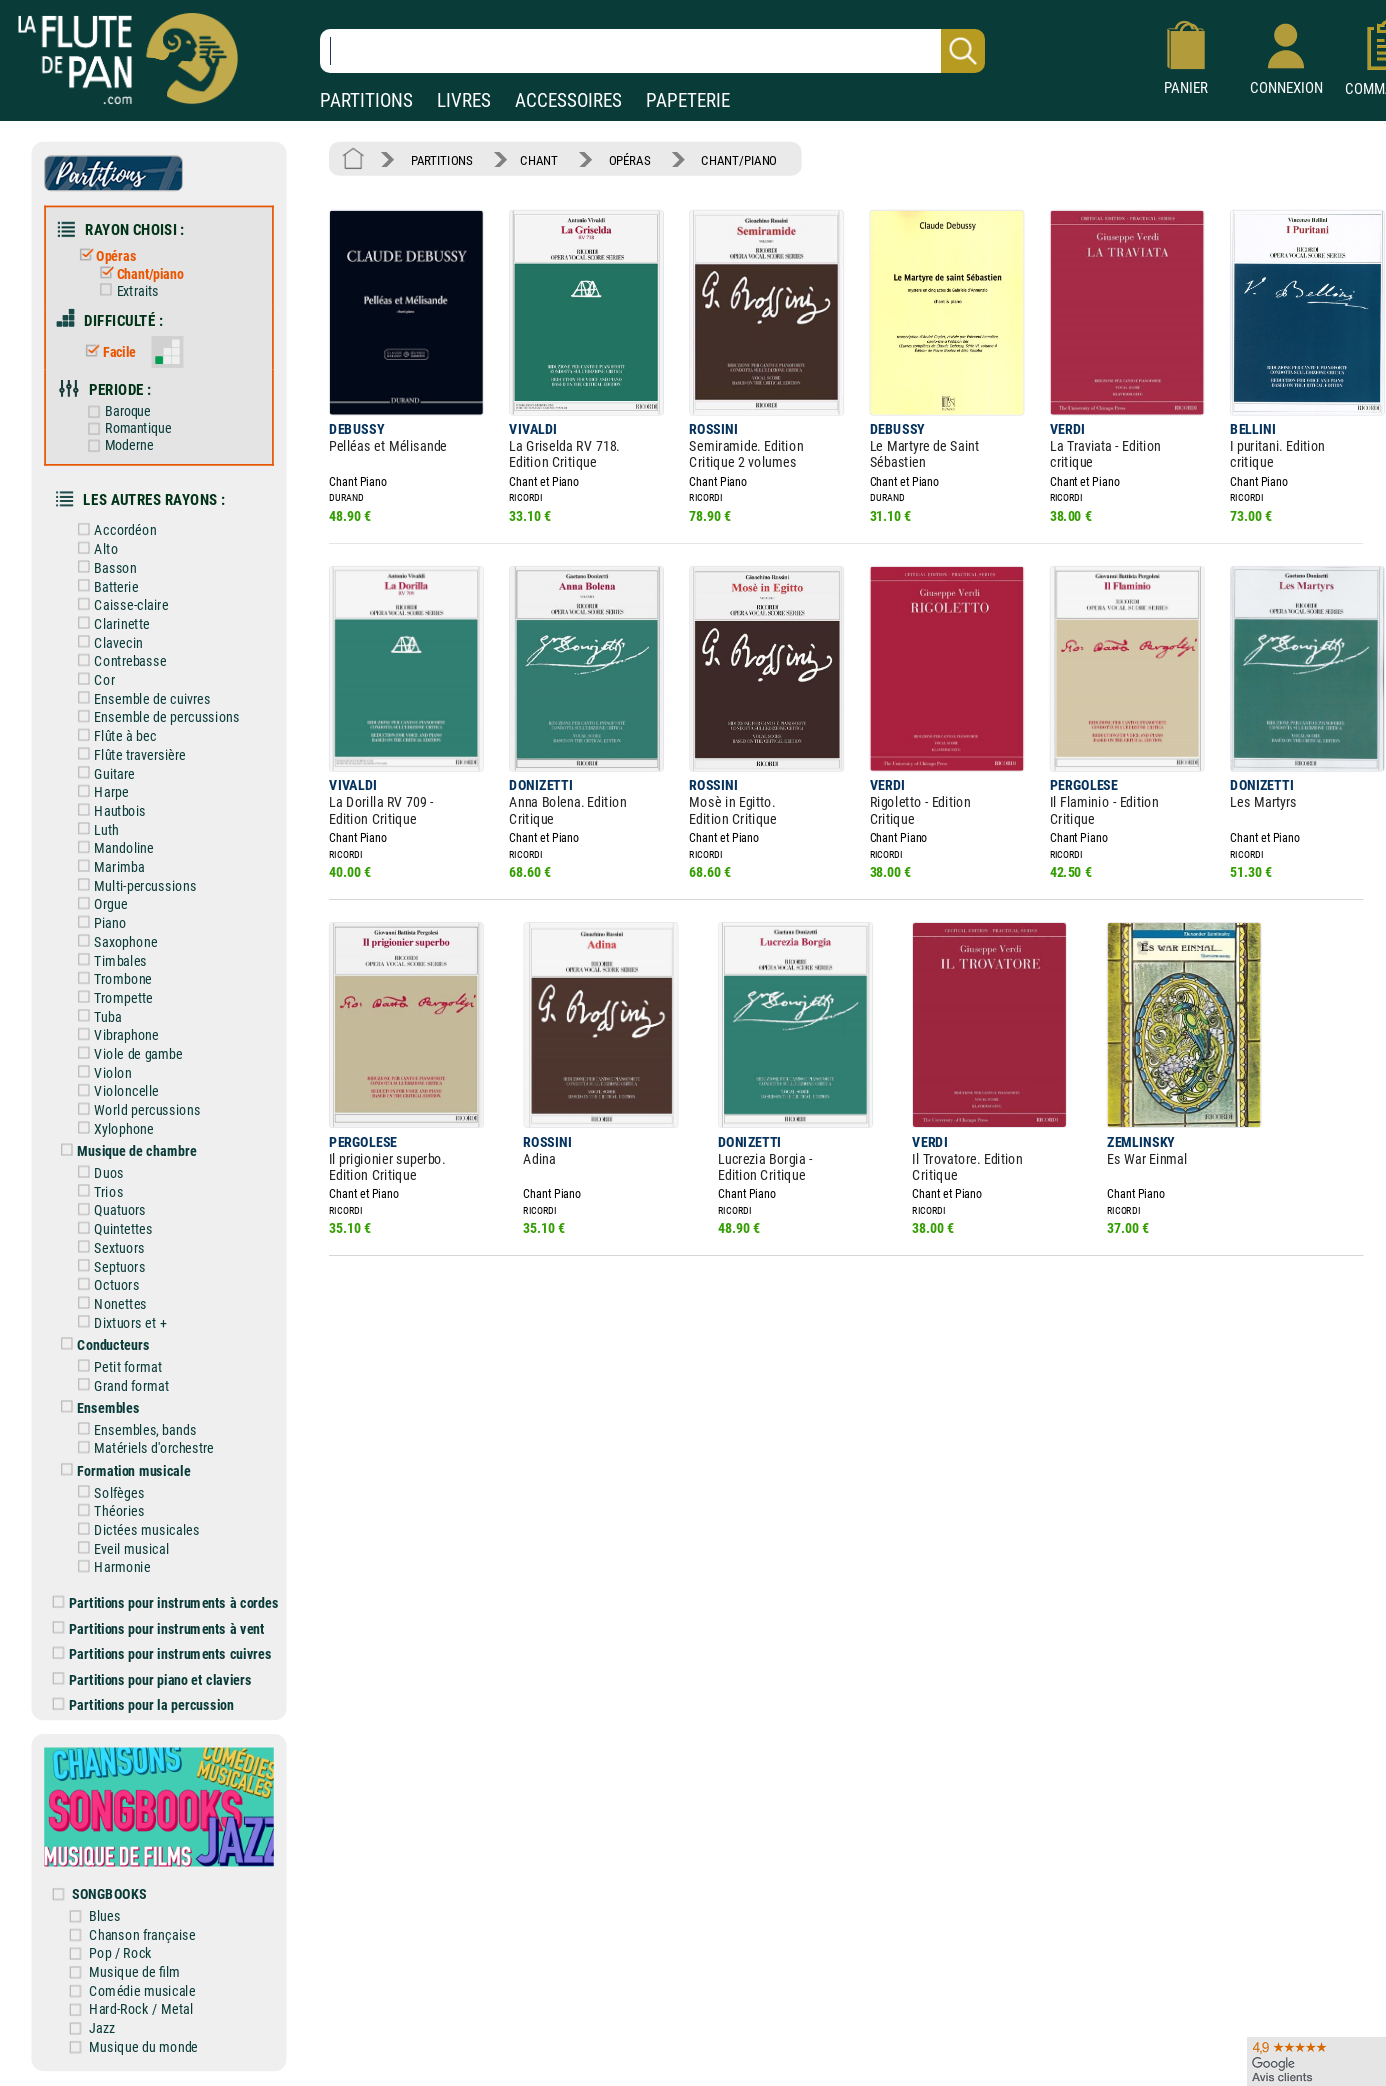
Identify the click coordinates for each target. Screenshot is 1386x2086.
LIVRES (464, 100)
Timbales (108, 958)
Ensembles (96, 1405)
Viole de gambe (126, 1052)
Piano (98, 921)
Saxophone (113, 940)
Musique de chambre (124, 1149)
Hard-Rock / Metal (142, 2006)
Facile (107, 351)
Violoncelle (114, 1089)
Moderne (117, 445)
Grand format (119, 1383)
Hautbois (108, 809)
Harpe (99, 790)
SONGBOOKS (110, 1890)
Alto (94, 548)
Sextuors (107, 1245)
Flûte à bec (113, 734)
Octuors (105, 1283)
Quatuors (108, 1208)
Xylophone (112, 1126)
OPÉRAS (629, 159)
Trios (96, 1189)
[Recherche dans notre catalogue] (652, 51)
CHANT (538, 159)
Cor (92, 678)
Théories (107, 1508)
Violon (101, 1070)
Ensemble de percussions (155, 716)
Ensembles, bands (133, 1427)
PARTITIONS (366, 100)
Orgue (99, 902)
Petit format (116, 1364)
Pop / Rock (121, 1950)
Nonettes (108, 1301)
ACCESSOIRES (568, 100)
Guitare (102, 772)
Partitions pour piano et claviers (152, 1676)
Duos (97, 1171)
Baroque (115, 411)
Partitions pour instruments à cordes (166, 1600)
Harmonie (110, 1564)
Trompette (111, 996)
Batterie (104, 585)
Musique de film (135, 1968)
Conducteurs (101, 1342)
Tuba (96, 1014)
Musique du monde (144, 2043)
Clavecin (106, 641)
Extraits (125, 291)
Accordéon (113, 529)
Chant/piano (138, 274)
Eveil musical (119, 1546)
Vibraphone (114, 1033)
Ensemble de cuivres (140, 697)
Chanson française (143, 1931)
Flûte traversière (128, 753)
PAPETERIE (688, 100)
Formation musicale (121, 1468)
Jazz (102, 2024)
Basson (103, 566)
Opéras (104, 255)
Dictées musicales (135, 1527)
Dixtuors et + (118, 1320)
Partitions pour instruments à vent (158, 1625)
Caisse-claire (119, 604)
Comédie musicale (143, 1987)
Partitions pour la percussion (143, 1702)
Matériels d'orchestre (142, 1446)
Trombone (111, 977)
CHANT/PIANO (739, 159)
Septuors (108, 1264)
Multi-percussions (133, 884)
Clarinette (110, 622)
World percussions (135, 1108)
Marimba (107, 865)
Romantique (126, 428)
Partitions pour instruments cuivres (162, 1651)
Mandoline (112, 846)
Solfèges (107, 1490)
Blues (105, 1912)
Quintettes (111, 1227)
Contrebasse (118, 660)
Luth (94, 828)
